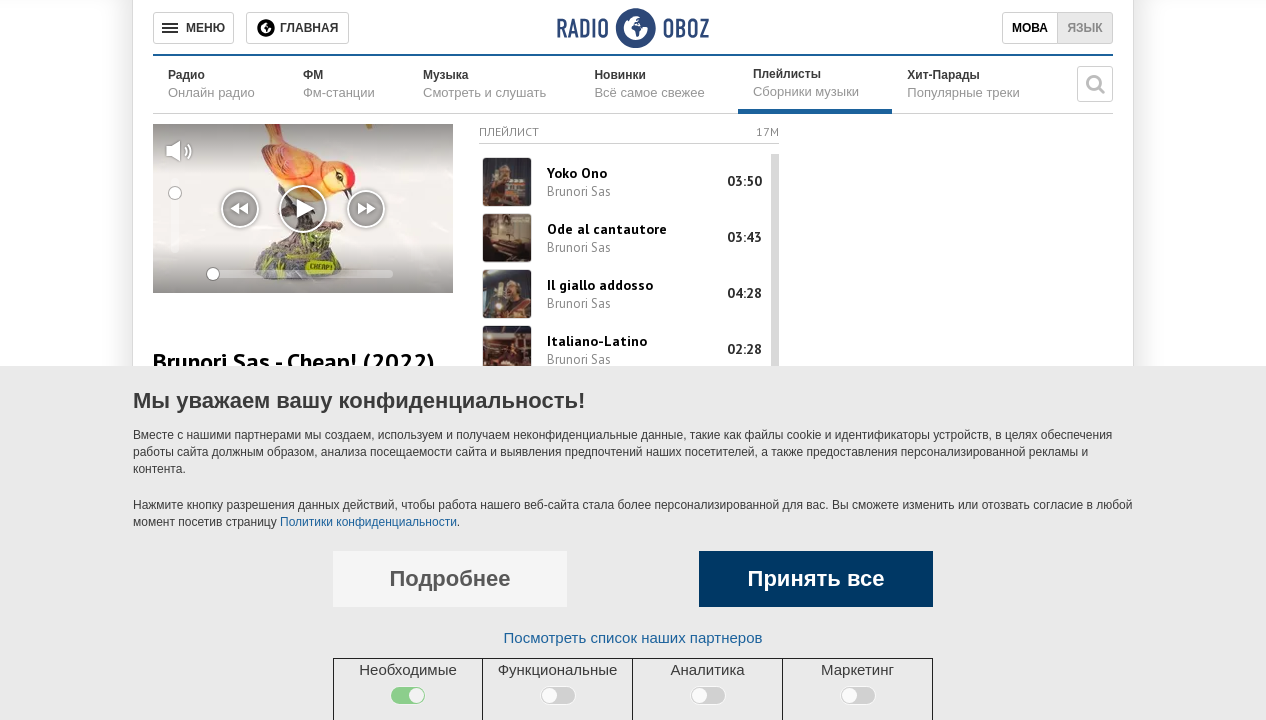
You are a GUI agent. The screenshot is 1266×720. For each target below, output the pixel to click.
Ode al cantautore (607, 229)
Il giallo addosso (600, 285)
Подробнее (449, 578)
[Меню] (193, 28)
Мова (1030, 28)
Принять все (816, 578)
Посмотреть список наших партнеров (633, 637)
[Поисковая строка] (1095, 84)
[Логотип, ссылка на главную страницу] (632, 28)
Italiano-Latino (597, 341)
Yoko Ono (577, 173)
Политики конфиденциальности (368, 522)
